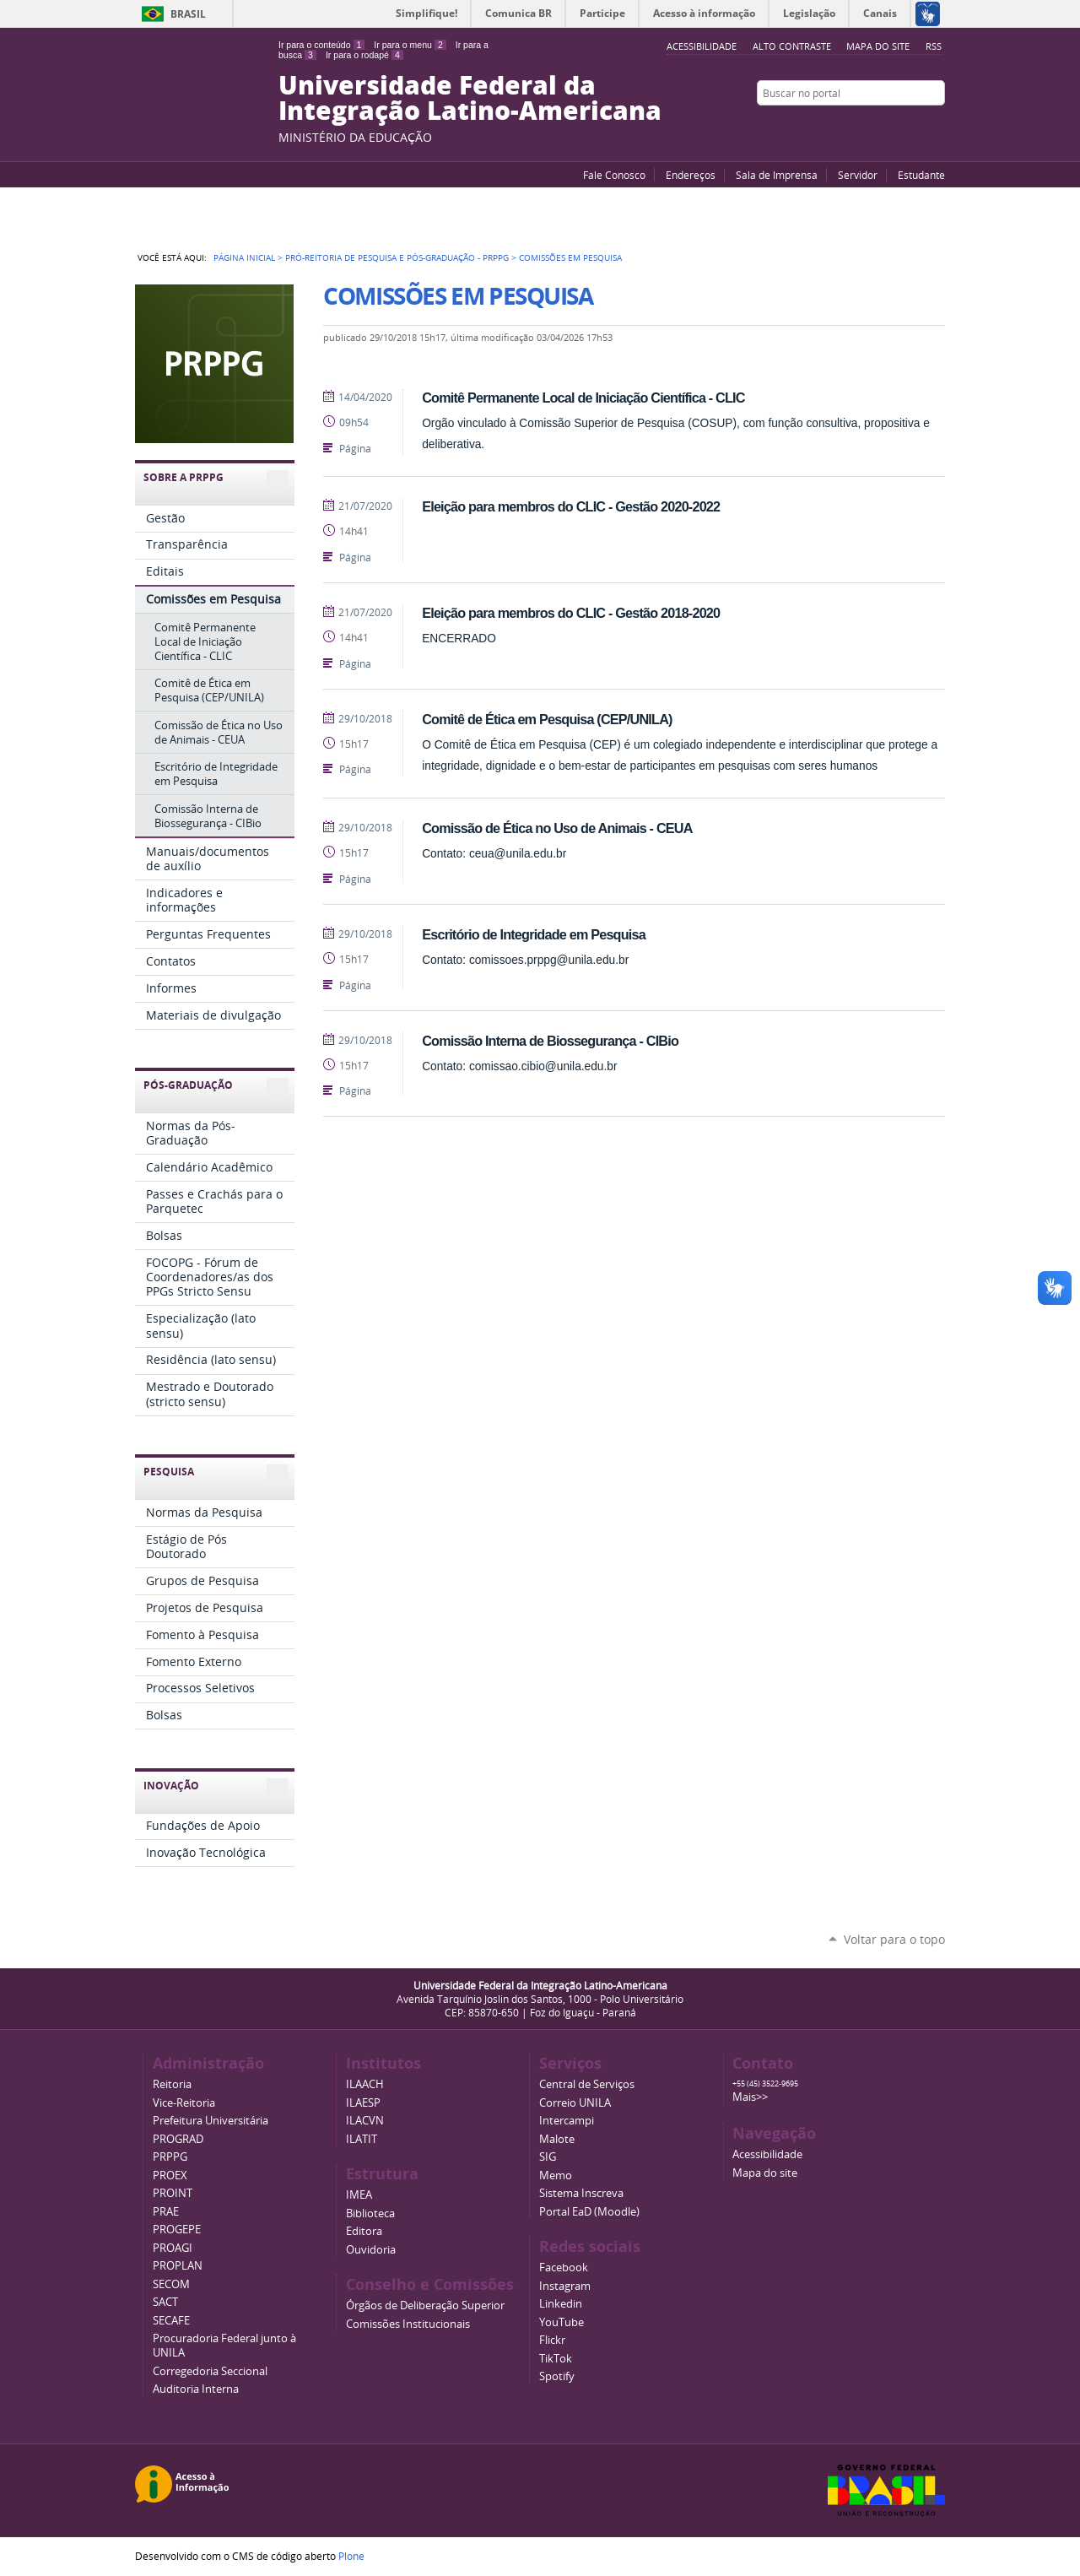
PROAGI (172, 2248)
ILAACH (365, 2084)
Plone (351, 2555)
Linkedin (560, 2304)
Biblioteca (370, 2213)
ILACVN (365, 2120)
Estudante (921, 174)
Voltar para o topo (894, 1939)
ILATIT (361, 2139)
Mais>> (750, 2097)
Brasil (188, 14)
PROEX (170, 2175)
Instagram (936, 125)
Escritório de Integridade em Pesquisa (533, 934)
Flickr (915, 125)
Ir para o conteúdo (321, 45)
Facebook (894, 125)
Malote (557, 2139)
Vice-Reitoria (184, 2103)
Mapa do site (878, 46)
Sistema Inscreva (581, 2193)
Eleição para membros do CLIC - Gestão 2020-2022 (571, 506)
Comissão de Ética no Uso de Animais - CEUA (557, 828)
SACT (165, 2302)
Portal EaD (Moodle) (589, 2212)
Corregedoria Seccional (210, 2371)
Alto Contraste (792, 46)
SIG (547, 2157)
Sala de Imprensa (777, 174)
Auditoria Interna (196, 2389)
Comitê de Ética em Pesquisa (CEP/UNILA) (547, 719)
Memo (555, 2175)
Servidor (858, 174)
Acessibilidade (767, 2154)
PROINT (172, 2193)
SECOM (171, 2284)
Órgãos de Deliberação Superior (425, 2305)
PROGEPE (177, 2229)
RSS (934, 46)
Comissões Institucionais (408, 2324)
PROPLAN (177, 2266)
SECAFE (171, 2321)
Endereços (691, 174)
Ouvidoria (371, 2250)
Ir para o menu (410, 45)
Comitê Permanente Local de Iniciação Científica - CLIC (583, 397)
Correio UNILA (575, 2103)
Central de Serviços (586, 2084)
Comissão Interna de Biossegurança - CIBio (550, 1040)
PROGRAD (178, 2139)
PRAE (166, 2212)
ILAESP (363, 2103)
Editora (364, 2231)
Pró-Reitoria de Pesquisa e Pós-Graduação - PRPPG (397, 257)
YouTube (873, 125)
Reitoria (172, 2084)
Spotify (557, 2376)
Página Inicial (244, 257)
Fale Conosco (614, 174)
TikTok (555, 2358)
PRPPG (170, 2157)
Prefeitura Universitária (210, 2120)
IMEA (359, 2195)
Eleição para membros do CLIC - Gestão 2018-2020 (571, 612)
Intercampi (566, 2120)
